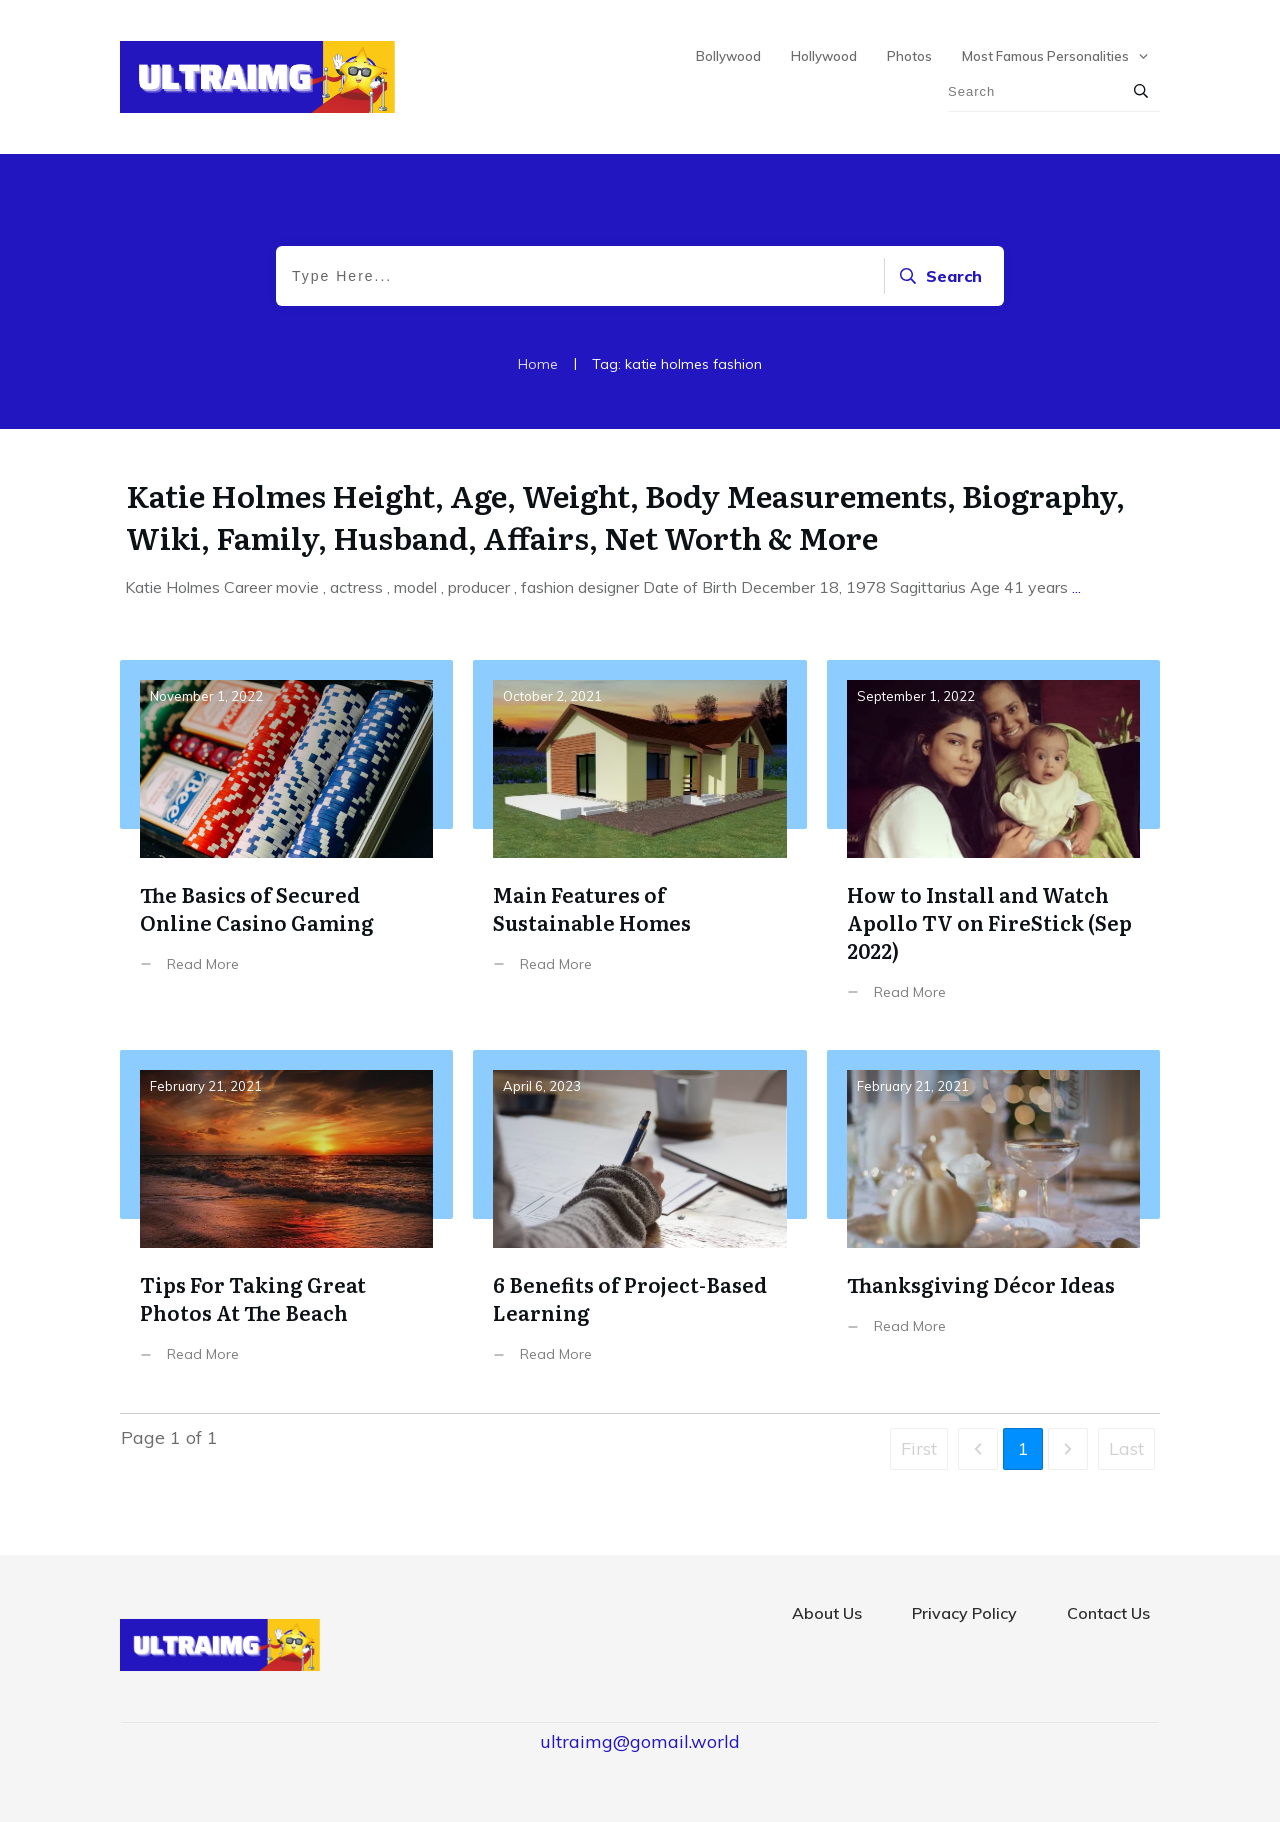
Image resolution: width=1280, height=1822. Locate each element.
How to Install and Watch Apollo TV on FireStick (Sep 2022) (993, 845)
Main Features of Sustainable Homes (639, 845)
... (1076, 587)
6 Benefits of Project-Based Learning (639, 1221)
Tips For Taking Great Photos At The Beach (286, 1221)
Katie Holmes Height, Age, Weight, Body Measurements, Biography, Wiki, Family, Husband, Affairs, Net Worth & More (625, 516)
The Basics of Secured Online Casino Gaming (286, 845)
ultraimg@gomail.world (640, 1741)
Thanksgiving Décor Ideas (993, 1221)
